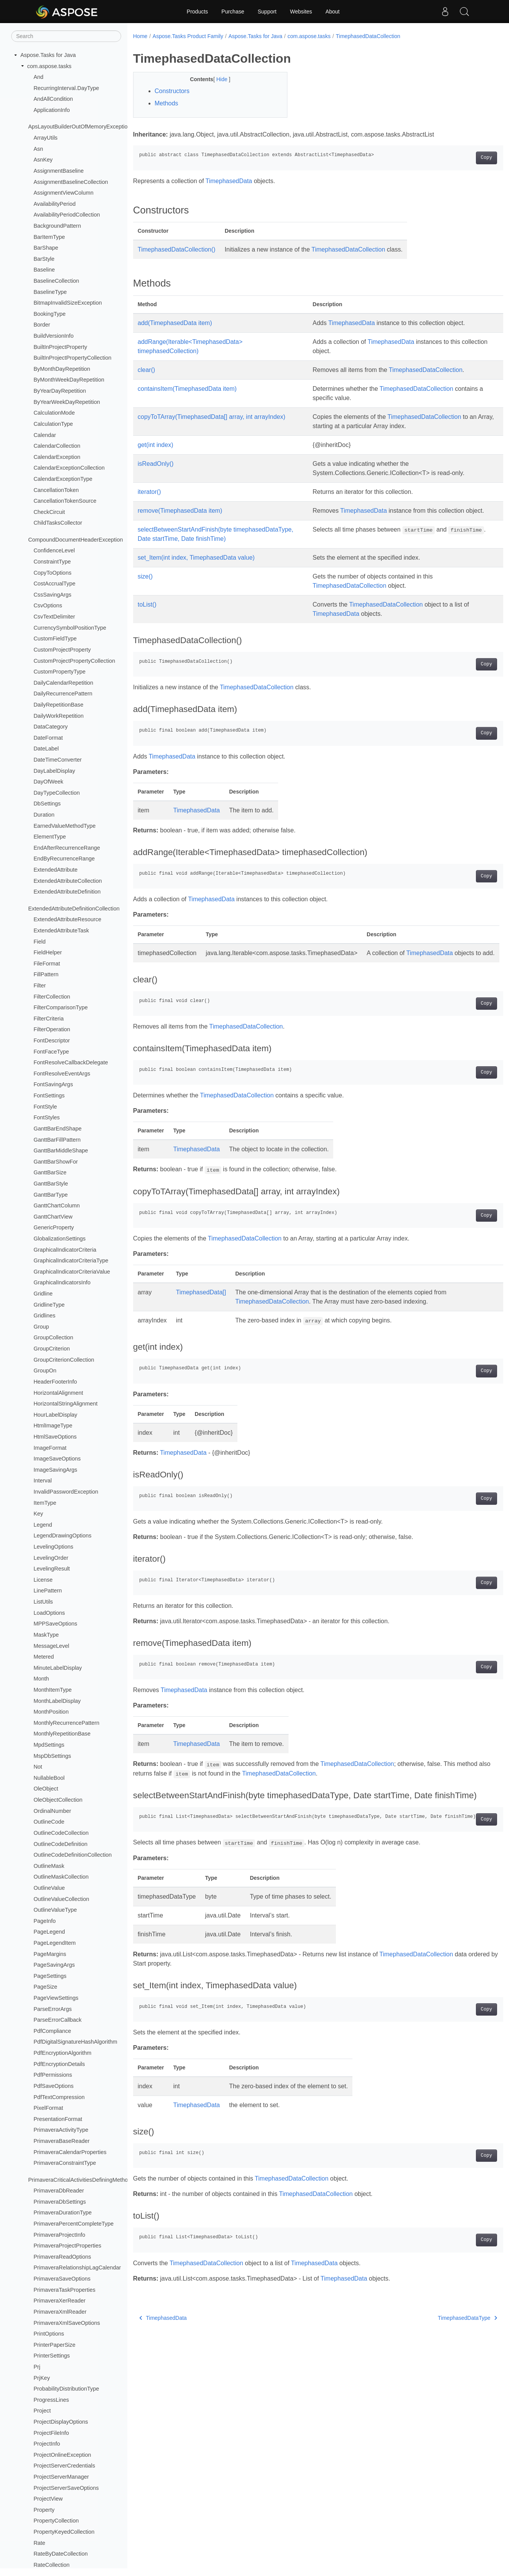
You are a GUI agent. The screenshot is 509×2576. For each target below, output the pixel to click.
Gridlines (44, 1315)
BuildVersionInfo (53, 336)
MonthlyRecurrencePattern (66, 1723)
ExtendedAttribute (55, 870)
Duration (43, 815)
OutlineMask (48, 1866)
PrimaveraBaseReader (61, 2141)
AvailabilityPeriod (54, 204)
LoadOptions (49, 1613)
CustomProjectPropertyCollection (74, 661)
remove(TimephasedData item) (180, 510)
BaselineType (50, 292)
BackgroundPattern (57, 226)
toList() (147, 605)
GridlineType (49, 1305)
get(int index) (156, 445)
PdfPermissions (52, 2075)
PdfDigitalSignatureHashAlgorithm (75, 2042)
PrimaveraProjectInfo (59, 2235)
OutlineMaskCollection (60, 1877)
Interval (42, 1480)
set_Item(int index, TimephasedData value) (196, 558)
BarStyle (43, 259)
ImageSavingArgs (55, 1470)
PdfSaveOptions (53, 2086)
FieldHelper (47, 952)
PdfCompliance (52, 2031)
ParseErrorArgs (52, 2009)
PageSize (45, 1987)
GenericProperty (53, 1227)
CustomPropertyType (59, 672)
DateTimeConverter (57, 760)
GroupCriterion (51, 1349)
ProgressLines (51, 2400)
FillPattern (45, 974)
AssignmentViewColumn (63, 193)
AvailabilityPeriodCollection (66, 215)
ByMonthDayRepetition (61, 369)
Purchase (233, 11)
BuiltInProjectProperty (60, 347)
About (332, 11)
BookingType (49, 314)
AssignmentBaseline (58, 171)
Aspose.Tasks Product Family (188, 36)
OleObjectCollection (57, 1800)
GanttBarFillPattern (56, 1140)
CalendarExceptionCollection (69, 468)
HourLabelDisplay (55, 1415)
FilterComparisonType (60, 1007)
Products (197, 11)
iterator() (149, 492)
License (43, 1580)
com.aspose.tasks (49, 66)
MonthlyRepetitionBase (61, 1734)
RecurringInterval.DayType (66, 88)
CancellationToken (56, 490)
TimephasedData (228, 181)
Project (42, 2411)
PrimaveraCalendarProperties (70, 2152)
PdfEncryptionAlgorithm (62, 2053)
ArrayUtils (45, 138)
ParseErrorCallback (57, 2020)
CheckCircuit (49, 512)
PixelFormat (48, 2108)
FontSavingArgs (53, 1084)
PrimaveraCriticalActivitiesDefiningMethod (79, 2180)
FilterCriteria (48, 1018)
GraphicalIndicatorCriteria (64, 1250)
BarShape (45, 248)
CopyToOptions (52, 573)
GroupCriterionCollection (63, 1360)
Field (39, 942)
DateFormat (48, 738)
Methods (166, 103)
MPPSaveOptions (55, 1624)
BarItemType (49, 237)
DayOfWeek (48, 782)
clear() (146, 370)
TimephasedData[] (201, 1302)
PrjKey (41, 2378)
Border (41, 325)
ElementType (49, 837)
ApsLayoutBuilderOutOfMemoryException (79, 126)
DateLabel (46, 748)
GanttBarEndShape (57, 1128)
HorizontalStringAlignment (65, 1404)
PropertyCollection (56, 2521)
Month (41, 1679)
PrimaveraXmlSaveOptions (66, 2323)
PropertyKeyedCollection (63, 2532)
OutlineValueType (55, 1910)
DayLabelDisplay (54, 771)
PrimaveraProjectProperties (67, 2246)
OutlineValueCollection (61, 1899)
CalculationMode (54, 413)
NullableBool (49, 1778)
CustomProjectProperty (62, 650)
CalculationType (53, 424)
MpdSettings (48, 1745)
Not (37, 1767)
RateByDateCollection (60, 2554)
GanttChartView (52, 1217)
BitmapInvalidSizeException (67, 303)
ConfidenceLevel (54, 550)
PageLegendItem (54, 1943)
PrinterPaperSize (54, 2345)
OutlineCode (48, 1822)
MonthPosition (50, 1712)
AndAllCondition (53, 99)
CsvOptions (47, 605)
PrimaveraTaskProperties (64, 2290)
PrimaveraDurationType (62, 2212)
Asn (38, 149)
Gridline (43, 1294)
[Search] (66, 36)
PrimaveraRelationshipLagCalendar (77, 2267)
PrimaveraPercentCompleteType (73, 2224)
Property (43, 2510)
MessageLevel (51, 1646)
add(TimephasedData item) (175, 323)
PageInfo (44, 1921)
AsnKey (43, 160)
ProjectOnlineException (62, 2455)
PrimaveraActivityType (60, 2130)
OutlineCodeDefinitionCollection (72, 1855)
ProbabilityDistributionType (66, 2389)
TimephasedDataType (441, 2337)
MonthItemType (52, 1690)
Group (41, 1327)
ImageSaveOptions (56, 1459)
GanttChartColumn (56, 1205)
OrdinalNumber (52, 1811)
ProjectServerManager (61, 2477)
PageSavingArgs (54, 1965)
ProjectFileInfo (51, 2433)
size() (145, 577)
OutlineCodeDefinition (60, 1844)
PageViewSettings (55, 1998)
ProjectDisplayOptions (60, 2422)
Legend (42, 1525)
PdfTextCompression (59, 2097)
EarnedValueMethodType (64, 826)
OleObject (45, 1789)
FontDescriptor (51, 1040)
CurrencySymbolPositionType (69, 628)
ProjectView (48, 2499)
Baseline (44, 270)
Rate (39, 2543)
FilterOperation (51, 1029)
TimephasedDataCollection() (176, 249)
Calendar (44, 435)
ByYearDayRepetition (59, 391)
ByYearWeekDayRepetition (66, 402)
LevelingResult (51, 1569)
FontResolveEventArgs (61, 1073)
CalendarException (56, 457)
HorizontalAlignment (58, 1393)
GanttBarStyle (50, 1183)
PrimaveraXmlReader (60, 2312)
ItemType (44, 1503)
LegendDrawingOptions (62, 1535)
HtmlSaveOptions (55, 1437)
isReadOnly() (156, 463)
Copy (460, 157)
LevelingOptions (53, 1547)
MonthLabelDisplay (56, 1701)
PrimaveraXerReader (59, 2301)
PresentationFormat (57, 2119)
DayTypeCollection (56, 793)
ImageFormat (50, 1448)
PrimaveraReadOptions (62, 2257)
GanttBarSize (50, 1172)
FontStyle (45, 1107)
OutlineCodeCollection (60, 1833)
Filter (39, 985)
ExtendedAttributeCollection (67, 881)
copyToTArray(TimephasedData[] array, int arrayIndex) (211, 416)
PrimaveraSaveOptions (61, 2279)
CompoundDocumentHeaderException (75, 540)
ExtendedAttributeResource (67, 919)
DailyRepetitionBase (58, 705)
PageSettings (50, 1976)
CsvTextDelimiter (54, 617)
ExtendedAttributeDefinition (66, 892)
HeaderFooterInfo (55, 1382)
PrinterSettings (51, 2356)
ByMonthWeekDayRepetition (68, 380)
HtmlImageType (52, 1425)
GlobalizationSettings (59, 1238)
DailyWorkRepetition (58, 716)
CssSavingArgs (52, 595)
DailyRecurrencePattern (62, 693)
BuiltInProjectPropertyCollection (72, 358)
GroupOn (44, 1370)
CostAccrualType (54, 583)
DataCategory (50, 727)
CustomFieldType (55, 638)
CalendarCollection (56, 446)
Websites (301, 11)
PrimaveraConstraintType (64, 2163)
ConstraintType (52, 562)
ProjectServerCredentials (64, 2466)
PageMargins (49, 1954)
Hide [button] (217, 79)
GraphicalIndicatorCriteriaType (70, 1260)
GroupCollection (53, 1337)
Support (267, 11)
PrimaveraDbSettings (59, 2202)
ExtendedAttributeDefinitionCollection (74, 908)
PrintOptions (48, 2334)
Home (140, 36)
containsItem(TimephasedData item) (187, 388)
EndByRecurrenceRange (64, 858)
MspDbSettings (52, 1756)
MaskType (46, 1635)
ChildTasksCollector (57, 523)
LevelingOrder (50, 1558)
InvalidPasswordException (65, 1492)
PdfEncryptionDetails (59, 2064)
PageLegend (49, 1932)
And (38, 77)
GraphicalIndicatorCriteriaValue (71, 1272)
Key (38, 1514)
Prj (36, 2367)
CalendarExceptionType (62, 479)
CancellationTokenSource (64, 501)
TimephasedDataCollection (368, 36)
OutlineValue (49, 1888)
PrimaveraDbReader (58, 2191)
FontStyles (46, 1117)
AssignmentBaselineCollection (70, 182)
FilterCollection (51, 997)
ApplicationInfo (51, 110)
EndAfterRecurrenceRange (66, 848)
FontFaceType (51, 1052)
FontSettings (49, 1095)
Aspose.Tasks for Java (48, 55)
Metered (43, 1657)
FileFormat (46, 963)
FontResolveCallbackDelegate (70, 1062)
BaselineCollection (56, 281)
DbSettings (46, 803)
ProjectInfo (46, 2444)
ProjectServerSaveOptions (66, 2488)
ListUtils (43, 1602)
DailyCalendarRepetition (63, 683)
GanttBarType (50, 1195)
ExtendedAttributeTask (61, 930)
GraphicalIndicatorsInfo (61, 1282)
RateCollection (51, 2565)
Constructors (172, 91)
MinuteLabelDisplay (57, 1668)
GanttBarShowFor (55, 1162)
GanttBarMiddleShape (60, 1150)
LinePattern (47, 1590)
